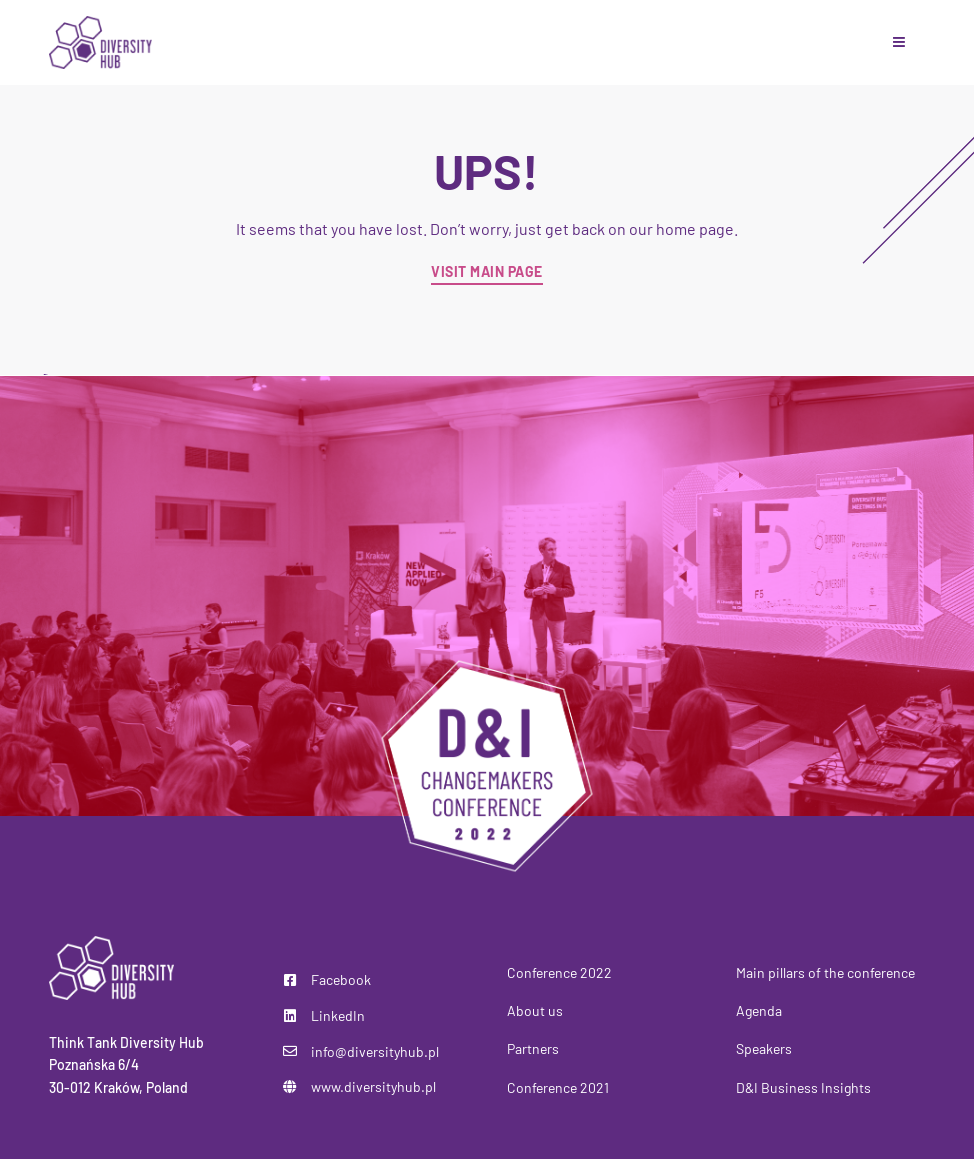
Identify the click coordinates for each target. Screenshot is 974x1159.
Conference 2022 (559, 972)
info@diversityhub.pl (375, 1051)
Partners (533, 1048)
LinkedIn (338, 1015)
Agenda (759, 1010)
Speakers (764, 1048)
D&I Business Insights (803, 1087)
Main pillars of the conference (825, 972)
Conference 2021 (558, 1087)
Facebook (341, 979)
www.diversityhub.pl (373, 1086)
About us (535, 1010)
